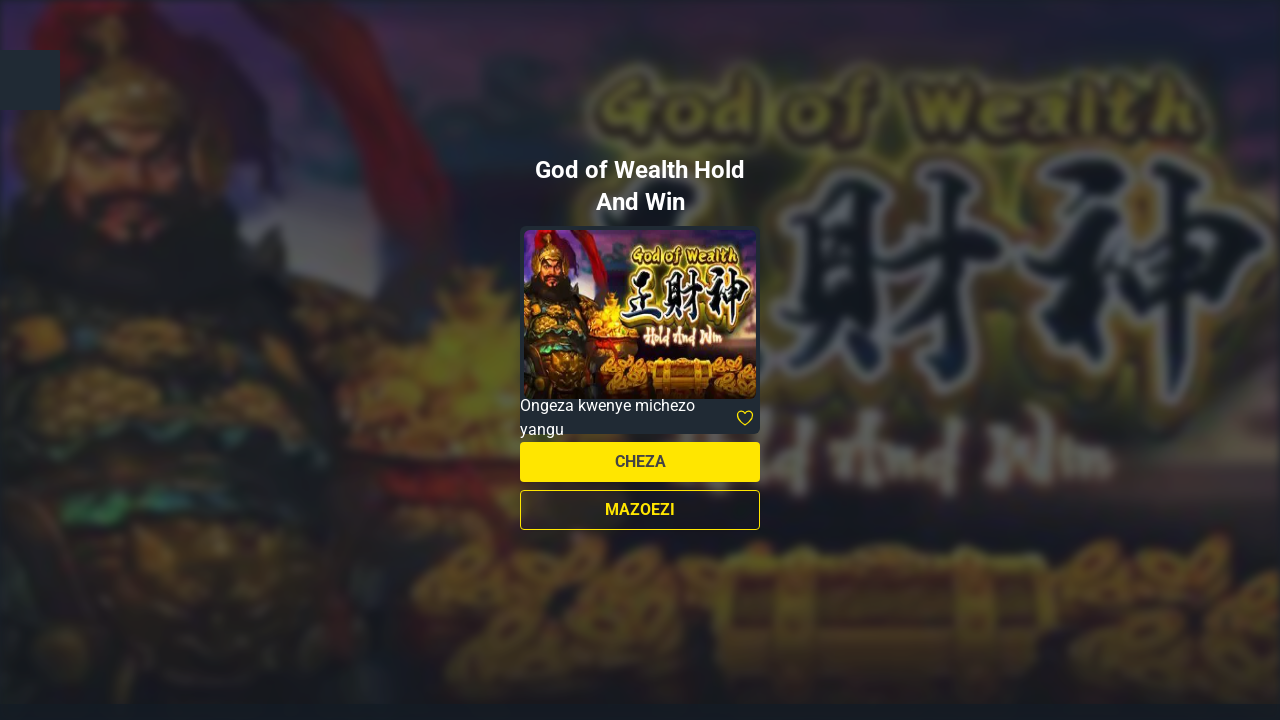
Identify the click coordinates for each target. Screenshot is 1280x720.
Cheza (640, 461)
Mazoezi (640, 509)
